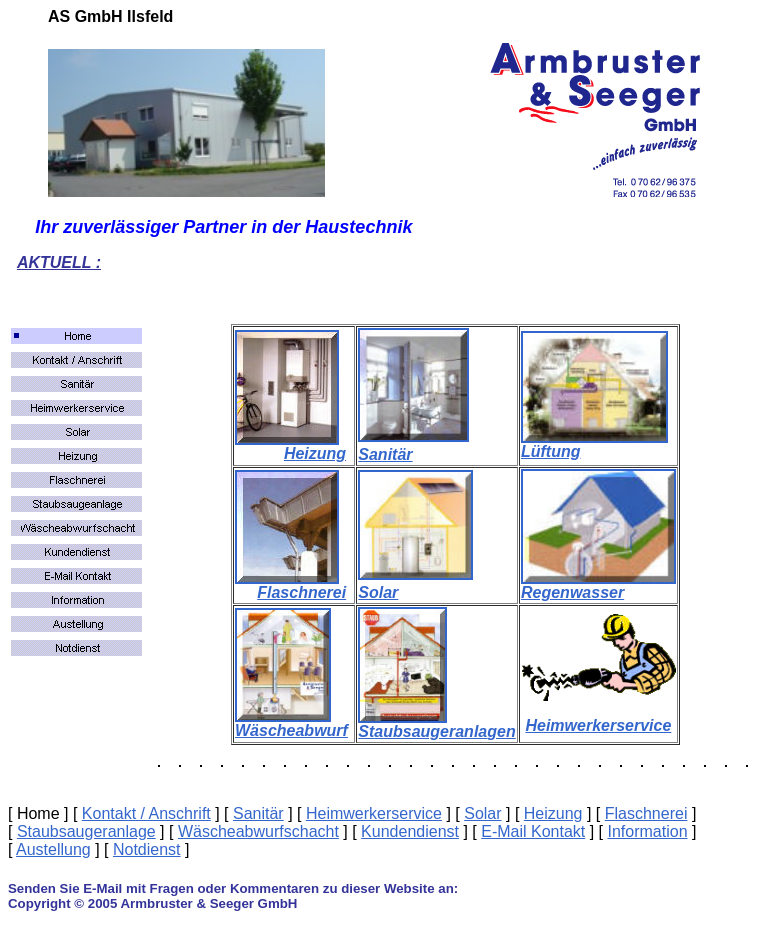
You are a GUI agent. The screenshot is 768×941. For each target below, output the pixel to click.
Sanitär (385, 454)
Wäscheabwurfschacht (258, 831)
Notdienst (147, 849)
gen (501, 731)
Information (647, 831)
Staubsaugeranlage (86, 831)
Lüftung (551, 451)
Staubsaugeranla (422, 731)
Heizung (315, 453)
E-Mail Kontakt (533, 831)
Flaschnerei (301, 592)
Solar (378, 592)
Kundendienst (410, 831)
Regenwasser (572, 592)
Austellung (53, 849)
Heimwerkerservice (598, 725)
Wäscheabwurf (291, 730)
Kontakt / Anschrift (146, 813)
